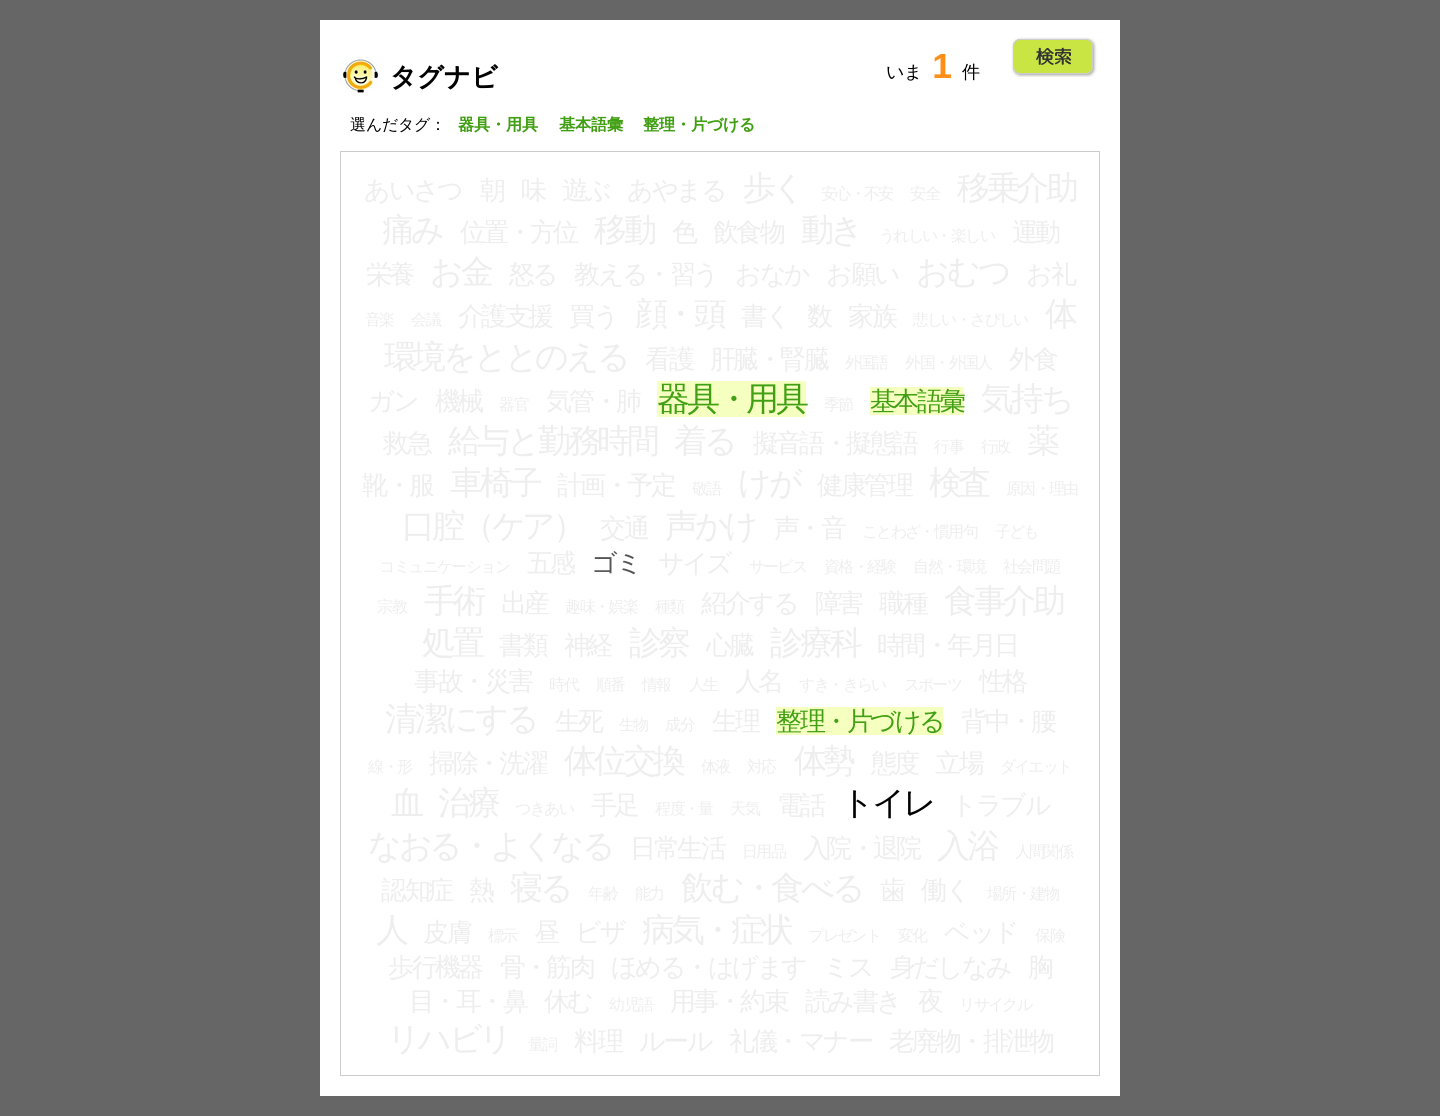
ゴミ (615, 563)
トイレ (887, 803)
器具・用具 (731, 399)
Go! (1053, 57)
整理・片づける (859, 721)
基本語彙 (917, 401)
